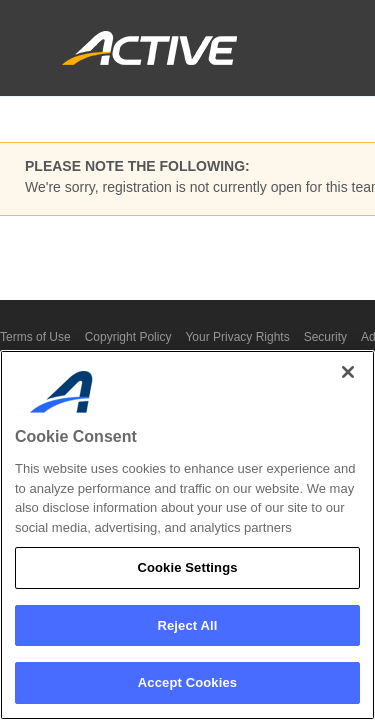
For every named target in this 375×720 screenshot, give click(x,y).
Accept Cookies (187, 682)
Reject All (187, 625)
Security (325, 337)
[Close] (348, 372)
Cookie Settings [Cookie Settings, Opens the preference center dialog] (187, 567)
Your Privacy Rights (237, 337)
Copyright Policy (128, 337)
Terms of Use (35, 337)
